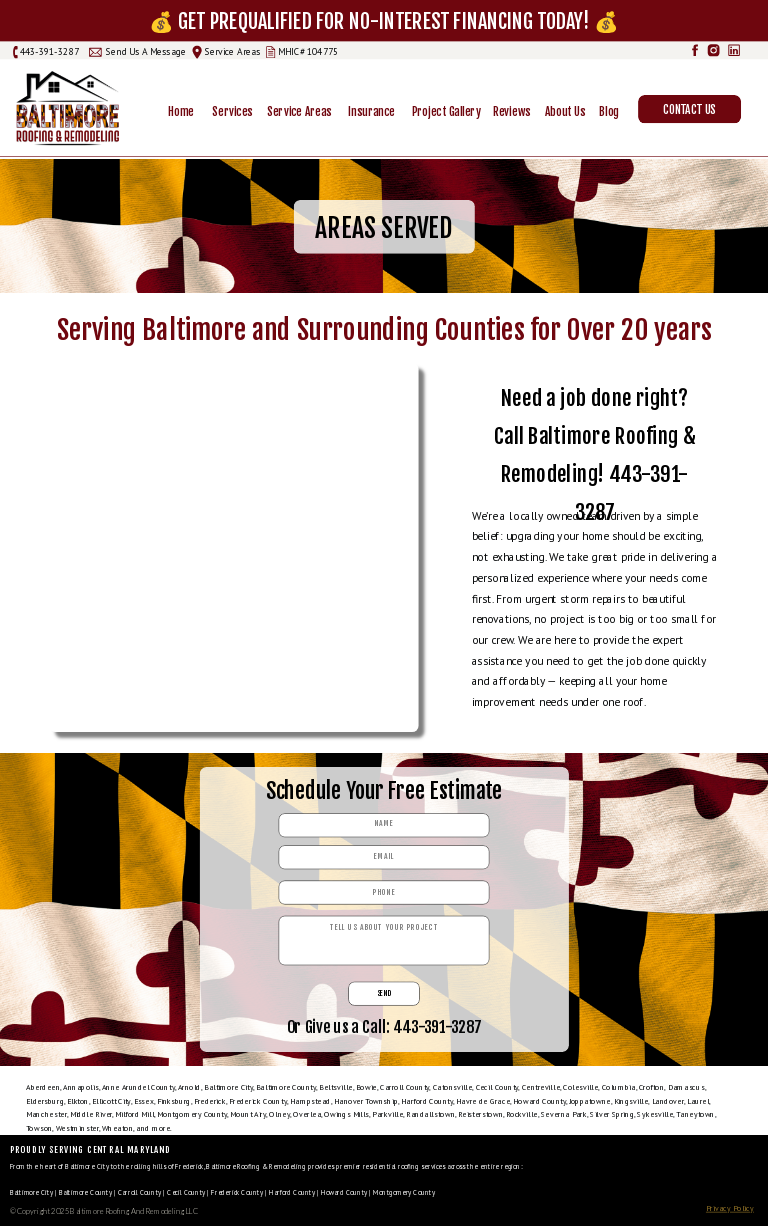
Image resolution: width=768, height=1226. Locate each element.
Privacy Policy (730, 1209)
